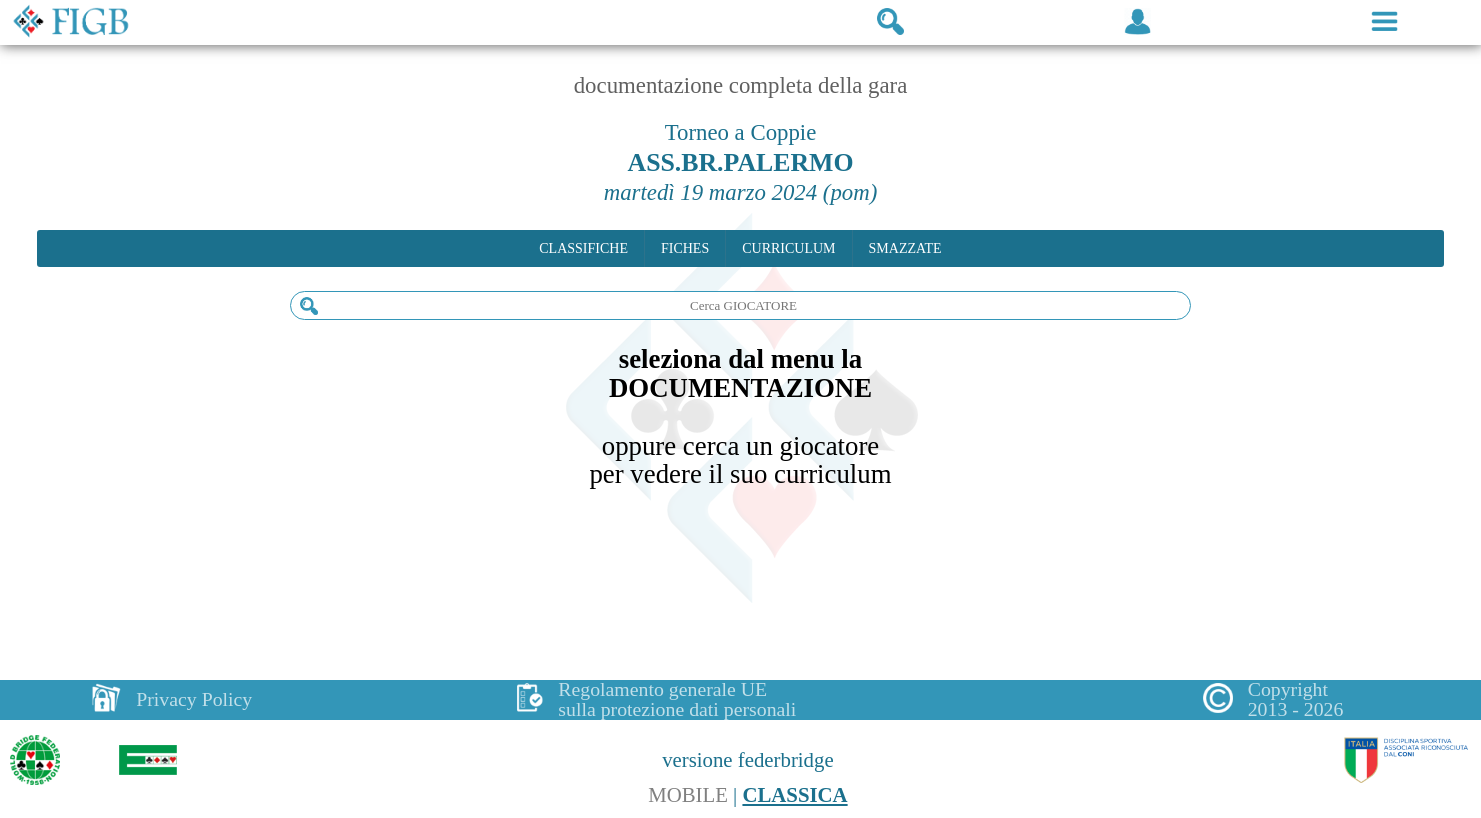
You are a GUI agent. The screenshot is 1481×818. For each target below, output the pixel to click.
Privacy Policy (194, 699)
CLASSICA (794, 795)
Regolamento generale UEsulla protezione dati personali (677, 700)
